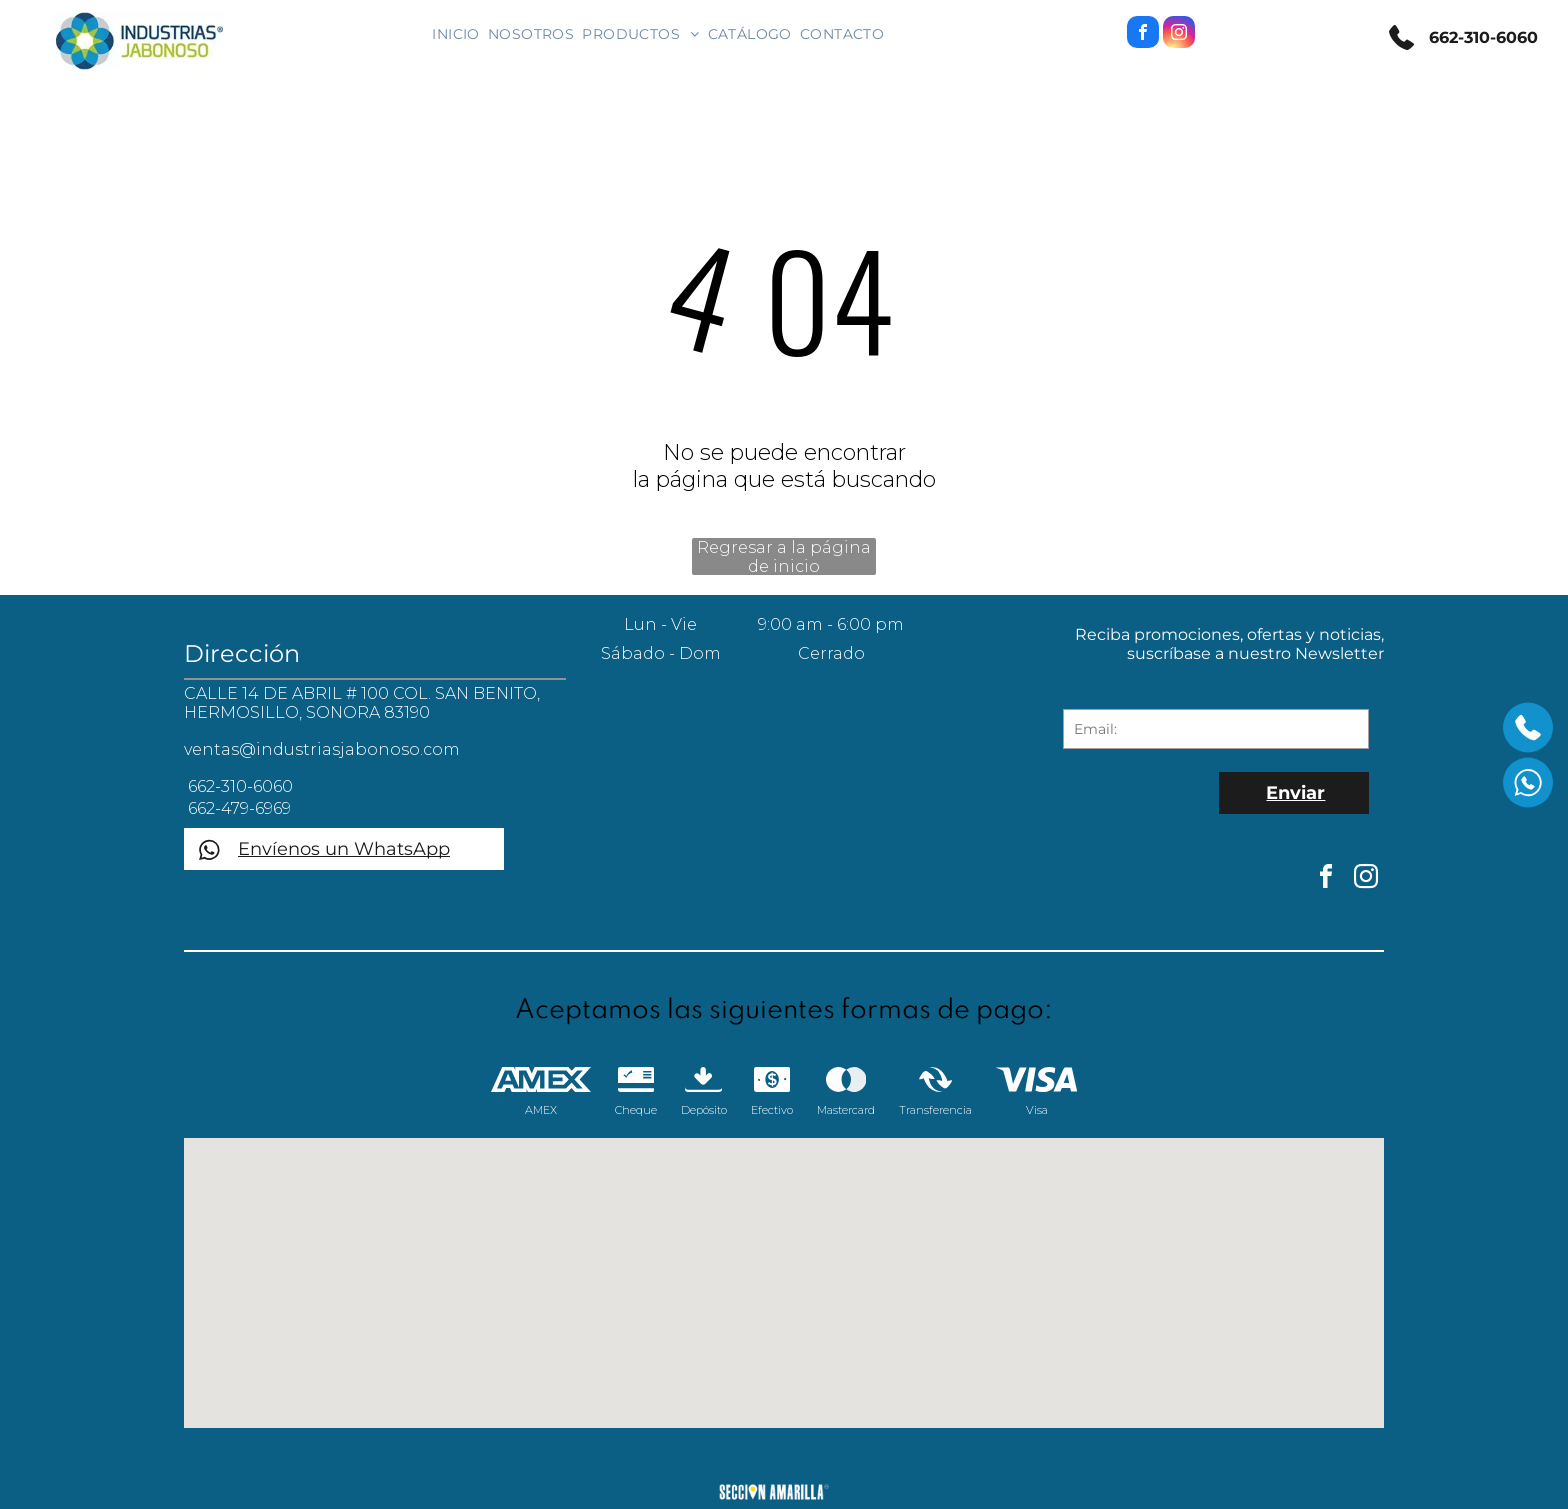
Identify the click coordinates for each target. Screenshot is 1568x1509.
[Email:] (1216, 729)
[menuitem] (456, 34)
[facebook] (1143, 34)
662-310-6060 (1481, 37)
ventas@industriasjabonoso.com (322, 749)
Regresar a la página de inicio (784, 556)
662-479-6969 (237, 808)
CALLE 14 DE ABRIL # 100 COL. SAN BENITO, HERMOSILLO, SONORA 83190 (362, 703)
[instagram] (1179, 34)
